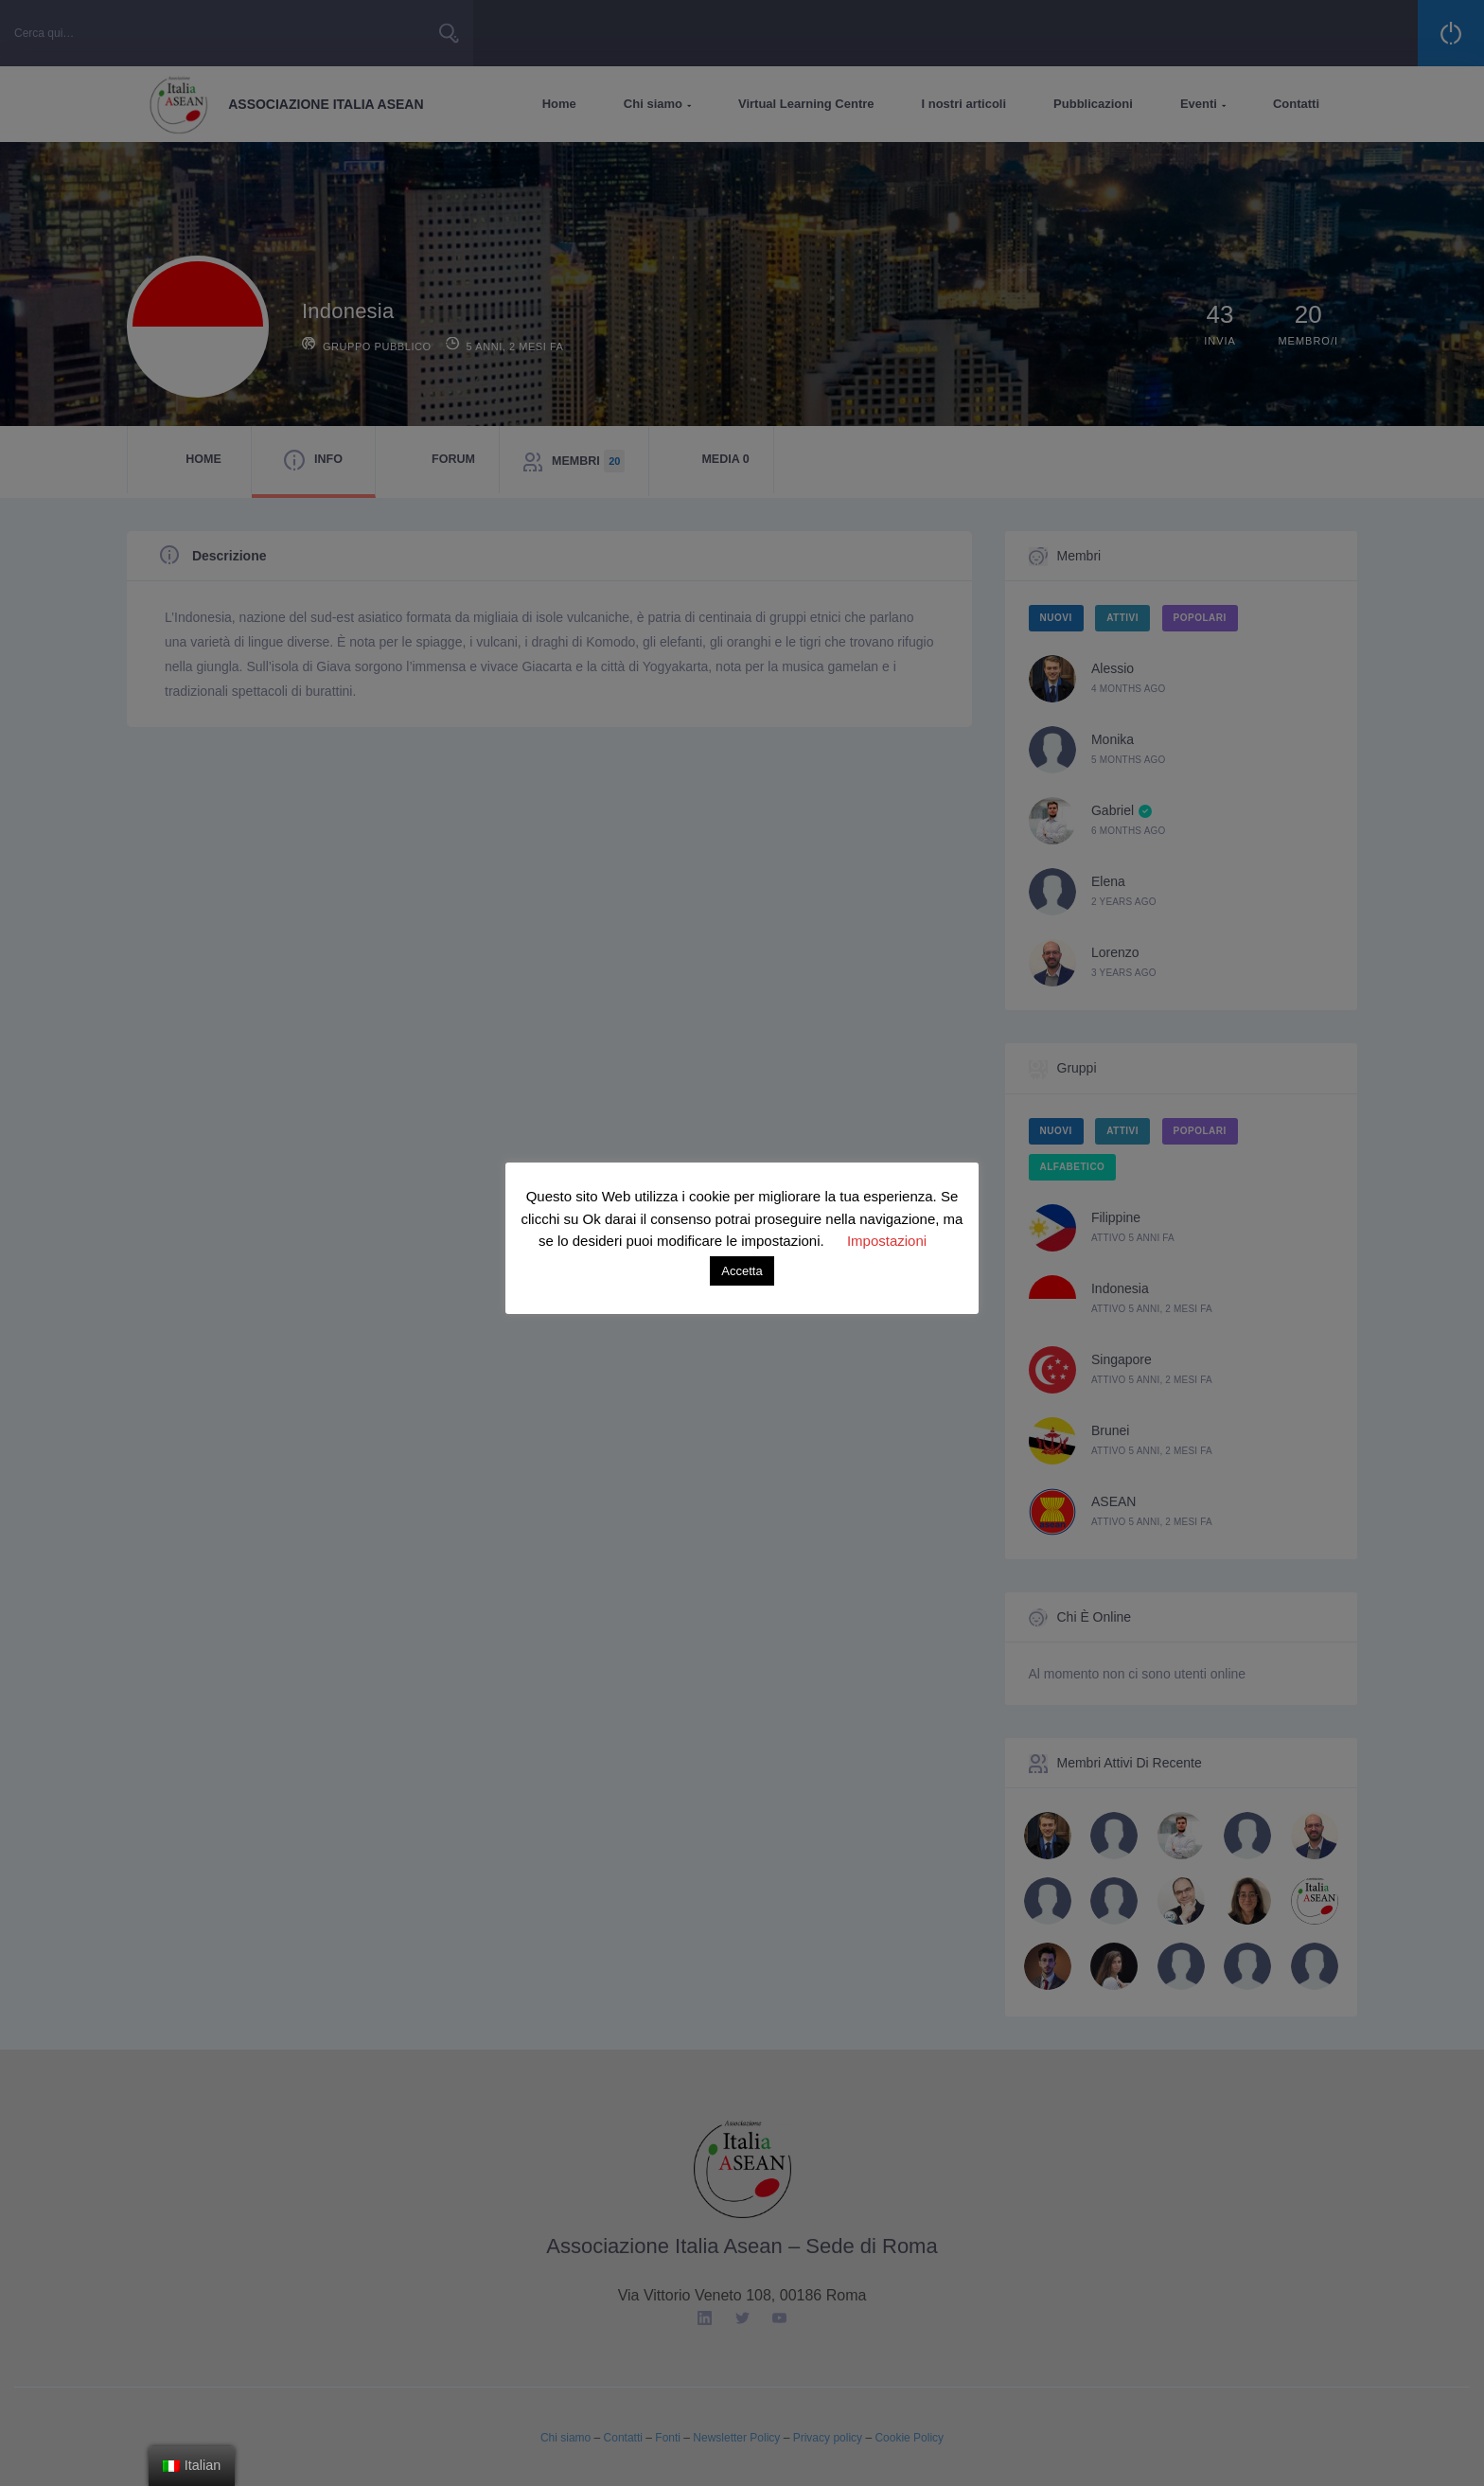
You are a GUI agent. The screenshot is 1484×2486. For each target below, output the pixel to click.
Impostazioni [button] (887, 1241)
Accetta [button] (741, 1271)
